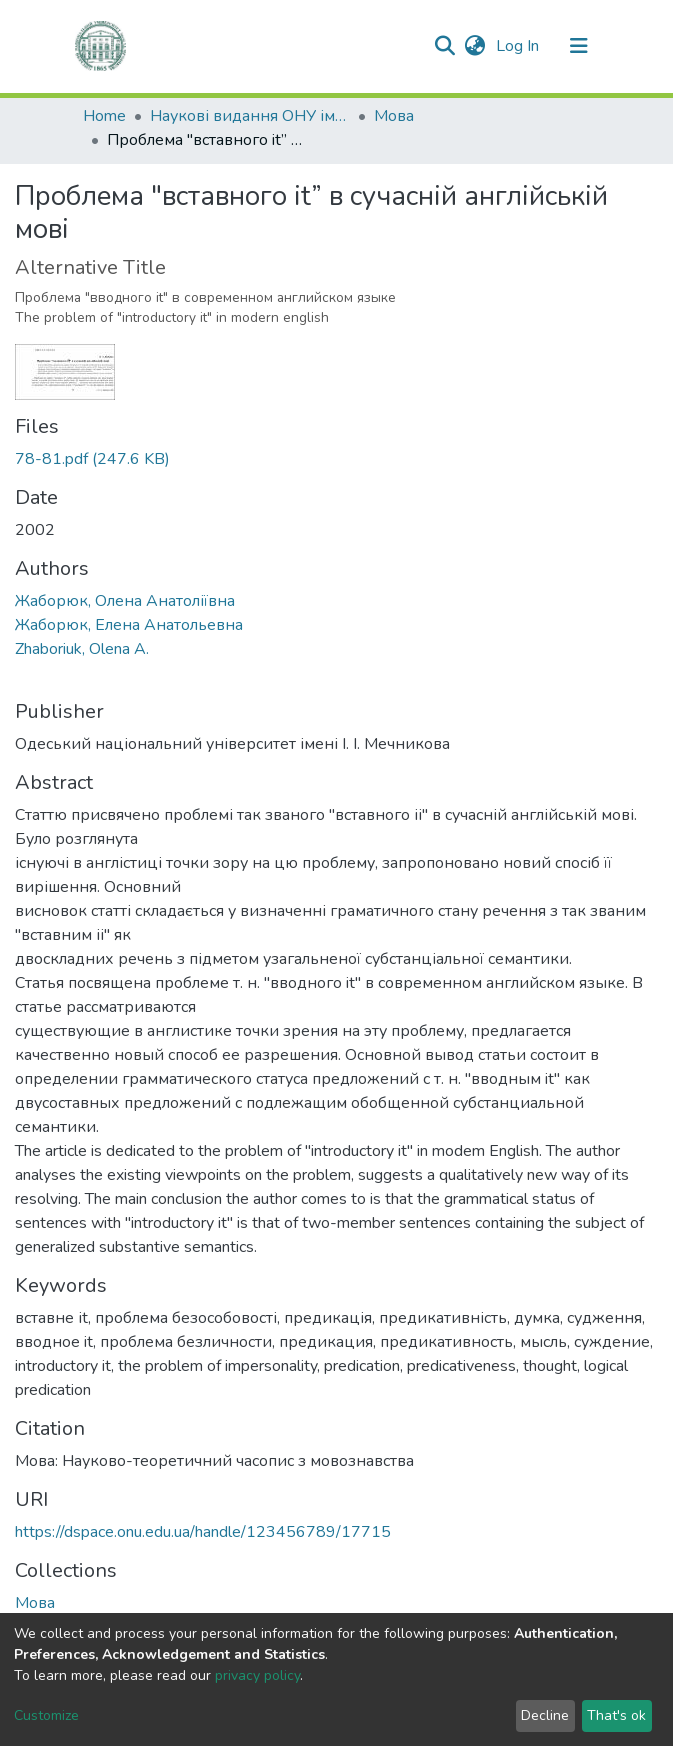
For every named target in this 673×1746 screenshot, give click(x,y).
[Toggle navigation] (579, 46)
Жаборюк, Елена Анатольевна (129, 625)
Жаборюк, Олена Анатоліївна (125, 601)
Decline (545, 1715)
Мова (394, 116)
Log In (519, 46)
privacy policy (257, 1675)
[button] (475, 46)
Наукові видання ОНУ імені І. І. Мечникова (250, 116)
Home (104, 116)
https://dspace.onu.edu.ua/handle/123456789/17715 (203, 1532)
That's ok (616, 1715)
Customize (46, 1715)
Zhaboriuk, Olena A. (82, 649)
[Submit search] (445, 46)
